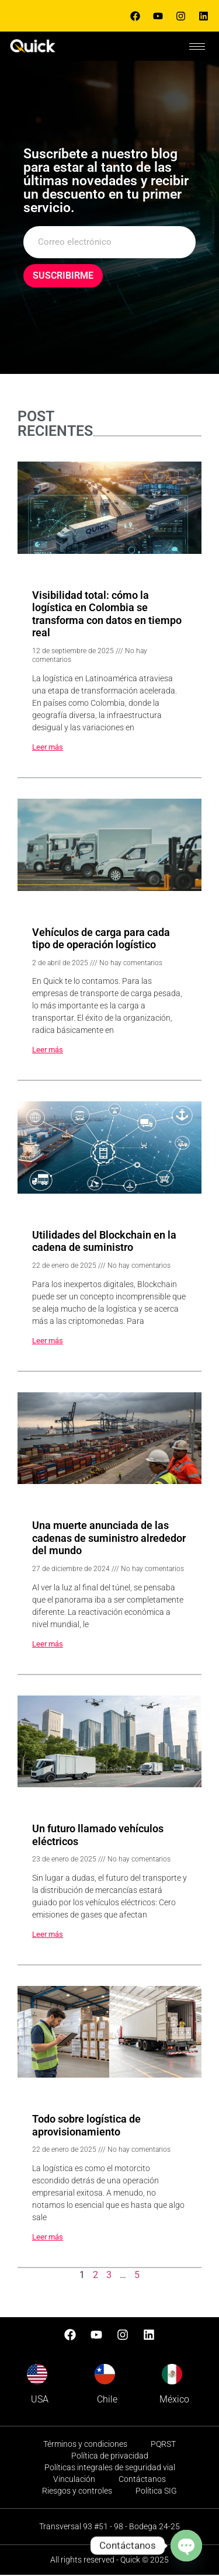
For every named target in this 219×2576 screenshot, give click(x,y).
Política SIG (156, 2492)
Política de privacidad (109, 2456)
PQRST (163, 2445)
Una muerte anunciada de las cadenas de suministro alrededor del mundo (109, 1539)
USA (39, 2399)
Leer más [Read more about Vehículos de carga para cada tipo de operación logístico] (47, 1050)
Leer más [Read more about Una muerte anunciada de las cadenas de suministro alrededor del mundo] (47, 1644)
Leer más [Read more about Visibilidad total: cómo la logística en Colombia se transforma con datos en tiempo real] (47, 747)
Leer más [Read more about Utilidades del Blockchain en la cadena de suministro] (47, 1341)
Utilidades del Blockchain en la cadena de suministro (104, 1241)
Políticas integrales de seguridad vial (109, 2468)
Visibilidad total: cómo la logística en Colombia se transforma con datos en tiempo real (107, 615)
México (174, 2399)
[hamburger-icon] (197, 46)
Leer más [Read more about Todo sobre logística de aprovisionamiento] (47, 2237)
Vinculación (74, 2480)
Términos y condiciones (85, 2445)
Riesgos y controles (77, 2492)
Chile (107, 2399)
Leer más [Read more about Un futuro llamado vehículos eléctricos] (47, 1934)
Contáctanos (142, 2480)
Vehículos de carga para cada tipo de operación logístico (101, 939)
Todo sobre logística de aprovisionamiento (86, 2126)
